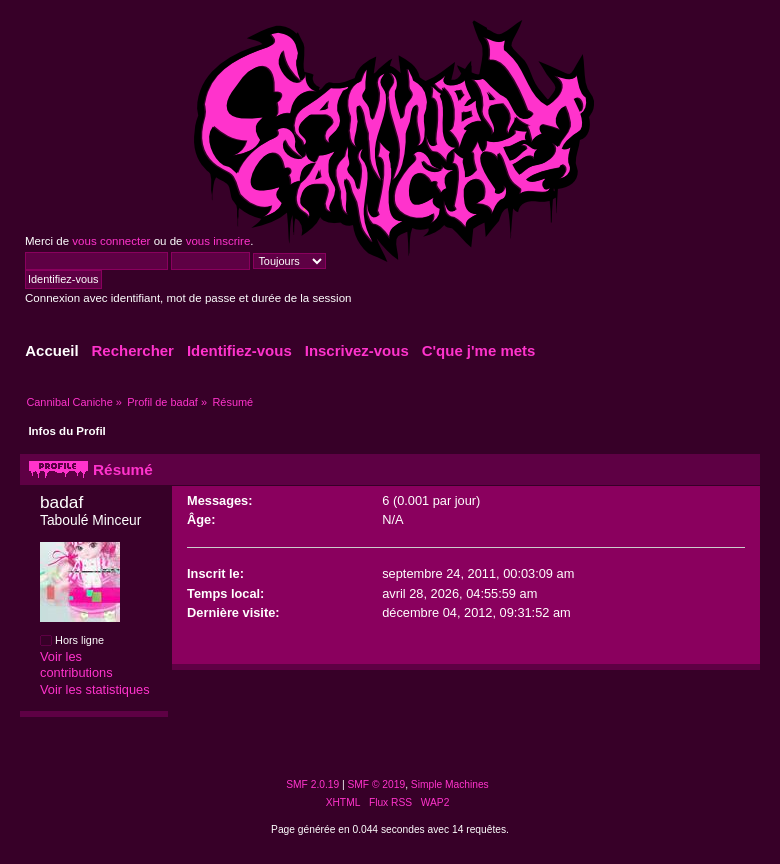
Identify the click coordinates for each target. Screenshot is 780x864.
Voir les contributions (76, 665)
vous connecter (111, 241)
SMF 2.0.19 (312, 784)
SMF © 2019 (377, 784)
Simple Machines (450, 784)
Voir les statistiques (95, 689)
